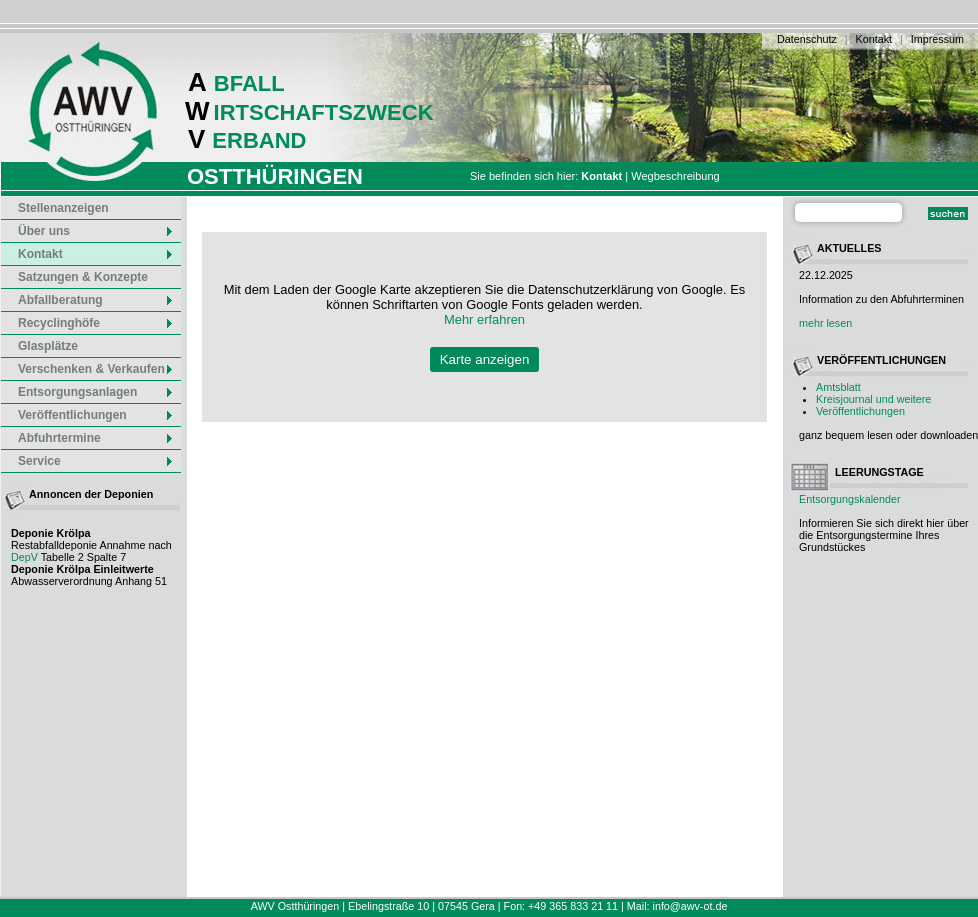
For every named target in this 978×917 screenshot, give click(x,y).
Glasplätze (48, 346)
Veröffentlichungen (860, 411)
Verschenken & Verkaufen (96, 369)
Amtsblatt (838, 387)
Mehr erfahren (484, 319)
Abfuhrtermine (96, 438)
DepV (24, 557)
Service (96, 461)
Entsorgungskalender (850, 499)
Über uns (96, 231)
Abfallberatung (96, 300)
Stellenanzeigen (63, 208)
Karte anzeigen (485, 359)
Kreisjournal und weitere (873, 399)
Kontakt (874, 39)
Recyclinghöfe (96, 323)
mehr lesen (825, 323)
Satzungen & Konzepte (83, 277)
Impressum (937, 39)
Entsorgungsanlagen (96, 392)
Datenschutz (807, 39)
